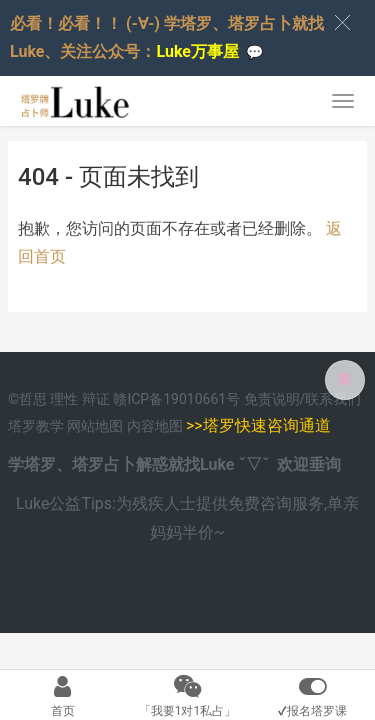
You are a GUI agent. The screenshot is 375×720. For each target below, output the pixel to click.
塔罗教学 (37, 426)
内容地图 (155, 426)
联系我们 (333, 399)
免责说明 (272, 399)
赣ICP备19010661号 (176, 399)
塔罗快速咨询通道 (267, 425)
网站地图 (96, 426)
